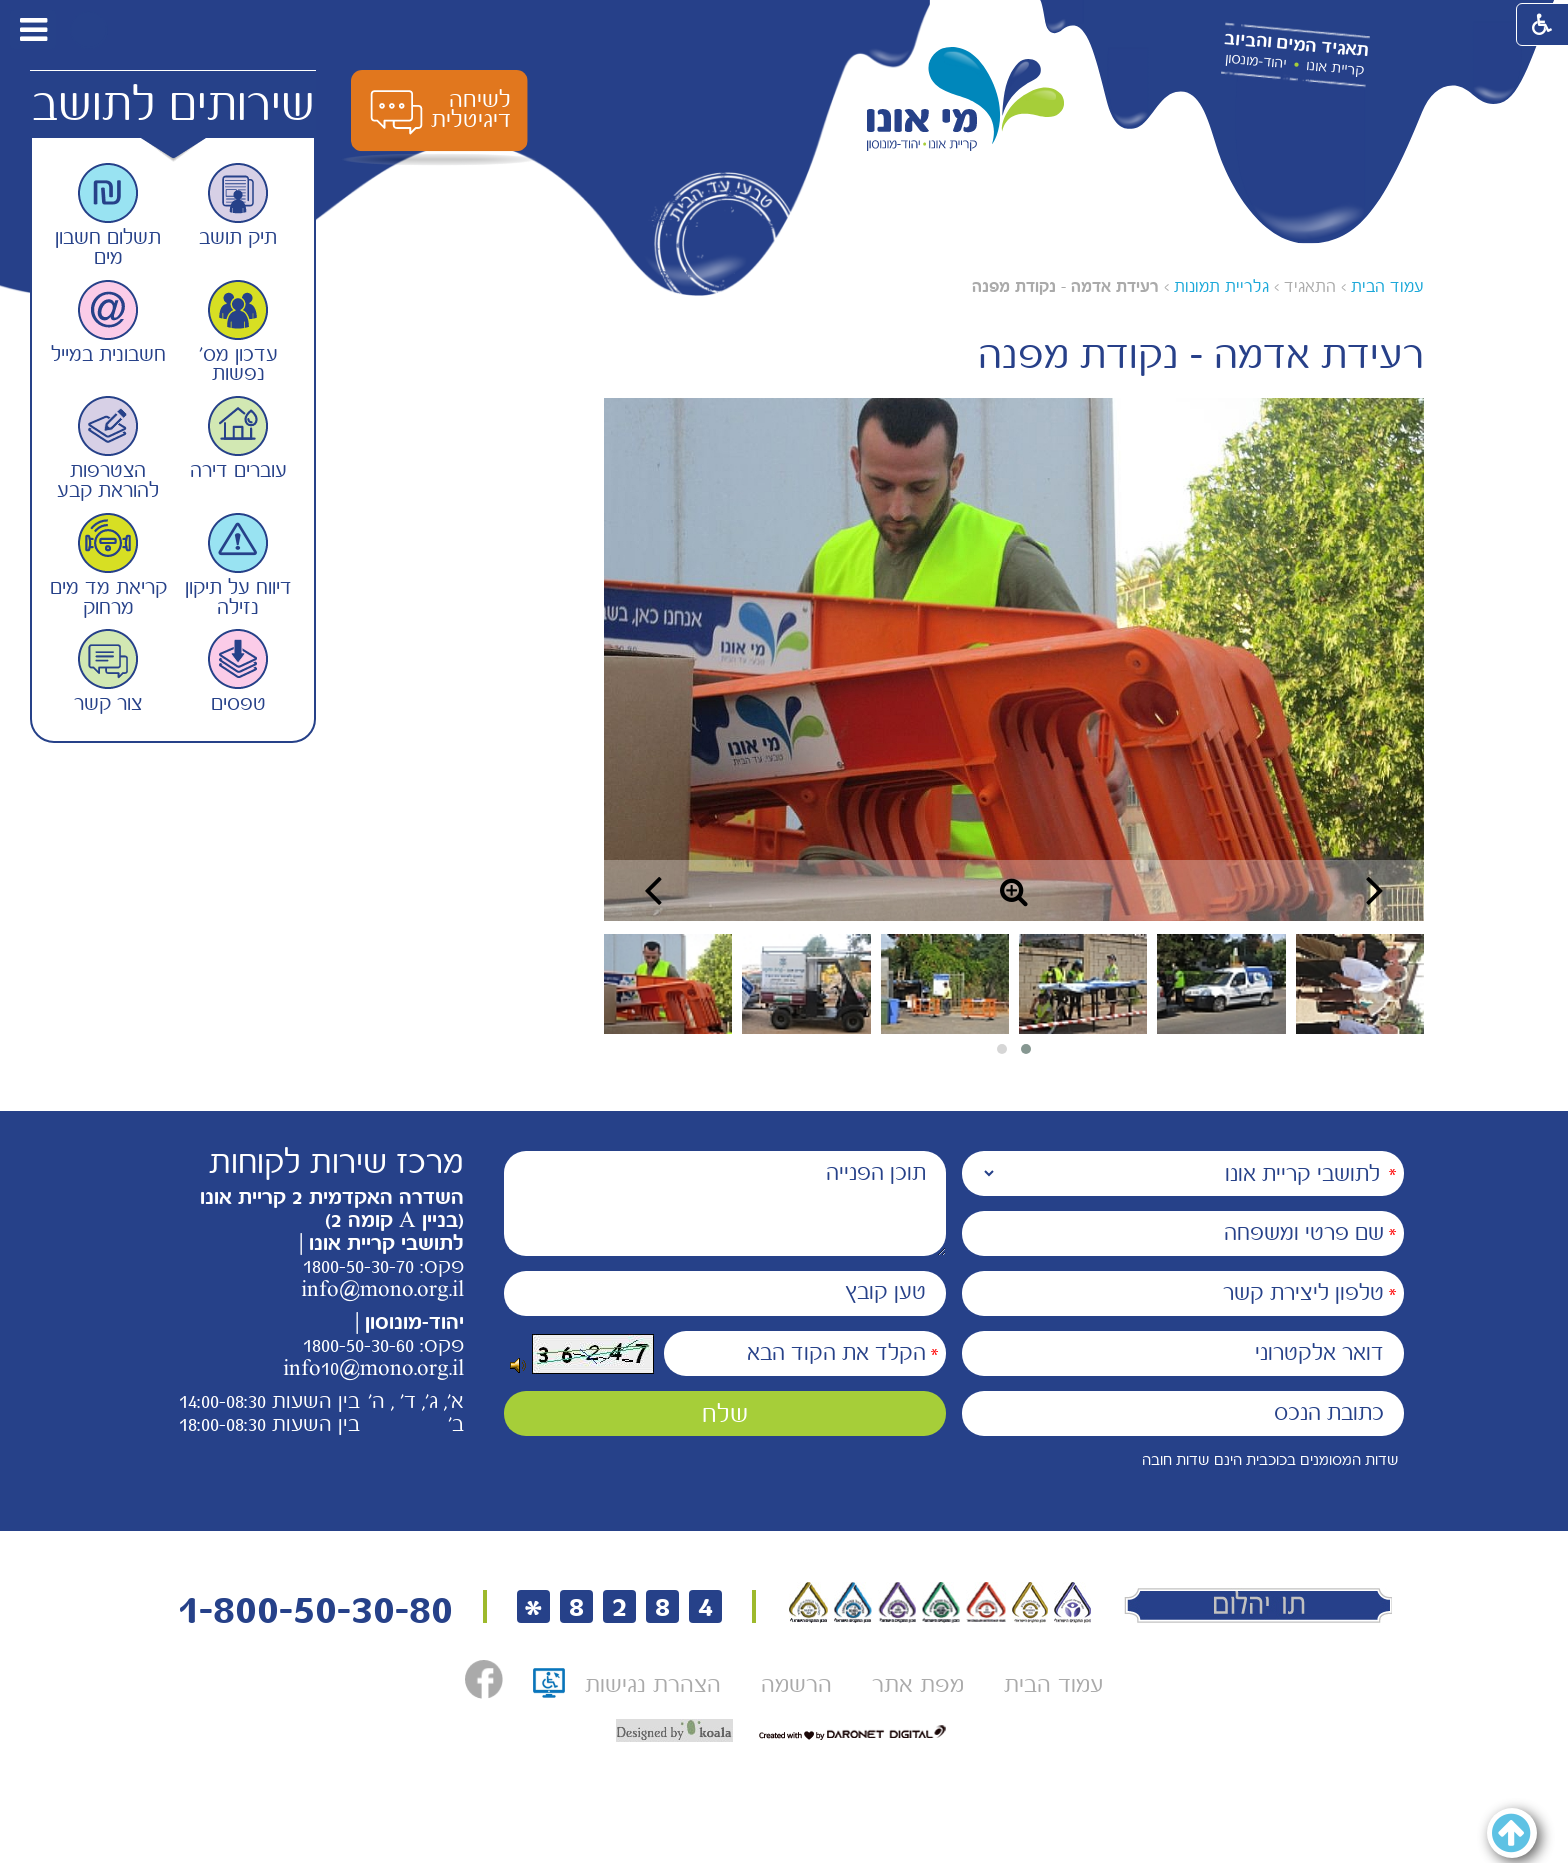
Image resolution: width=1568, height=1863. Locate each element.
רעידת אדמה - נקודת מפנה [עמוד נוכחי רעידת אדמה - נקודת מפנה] (1065, 286)
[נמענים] (1183, 1173)
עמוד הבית (1387, 286)
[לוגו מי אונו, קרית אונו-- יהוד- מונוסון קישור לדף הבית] (966, 99)
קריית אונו (1335, 68)
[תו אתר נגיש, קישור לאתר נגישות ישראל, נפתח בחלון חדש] (549, 1689)
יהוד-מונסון (1255, 61)
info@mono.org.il (382, 1289)
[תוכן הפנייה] (725, 1203)
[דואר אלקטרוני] (1183, 1353)
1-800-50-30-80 (315, 1609)
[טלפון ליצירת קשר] (1183, 1293)
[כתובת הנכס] (1183, 1413)
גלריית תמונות (1221, 286)
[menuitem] (1053, 1684)
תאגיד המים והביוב (1296, 45)
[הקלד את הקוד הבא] (805, 1353)
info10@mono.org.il (373, 1368)
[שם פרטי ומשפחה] (1183, 1233)
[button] (88, 29)
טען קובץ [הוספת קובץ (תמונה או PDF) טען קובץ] (885, 1292)
